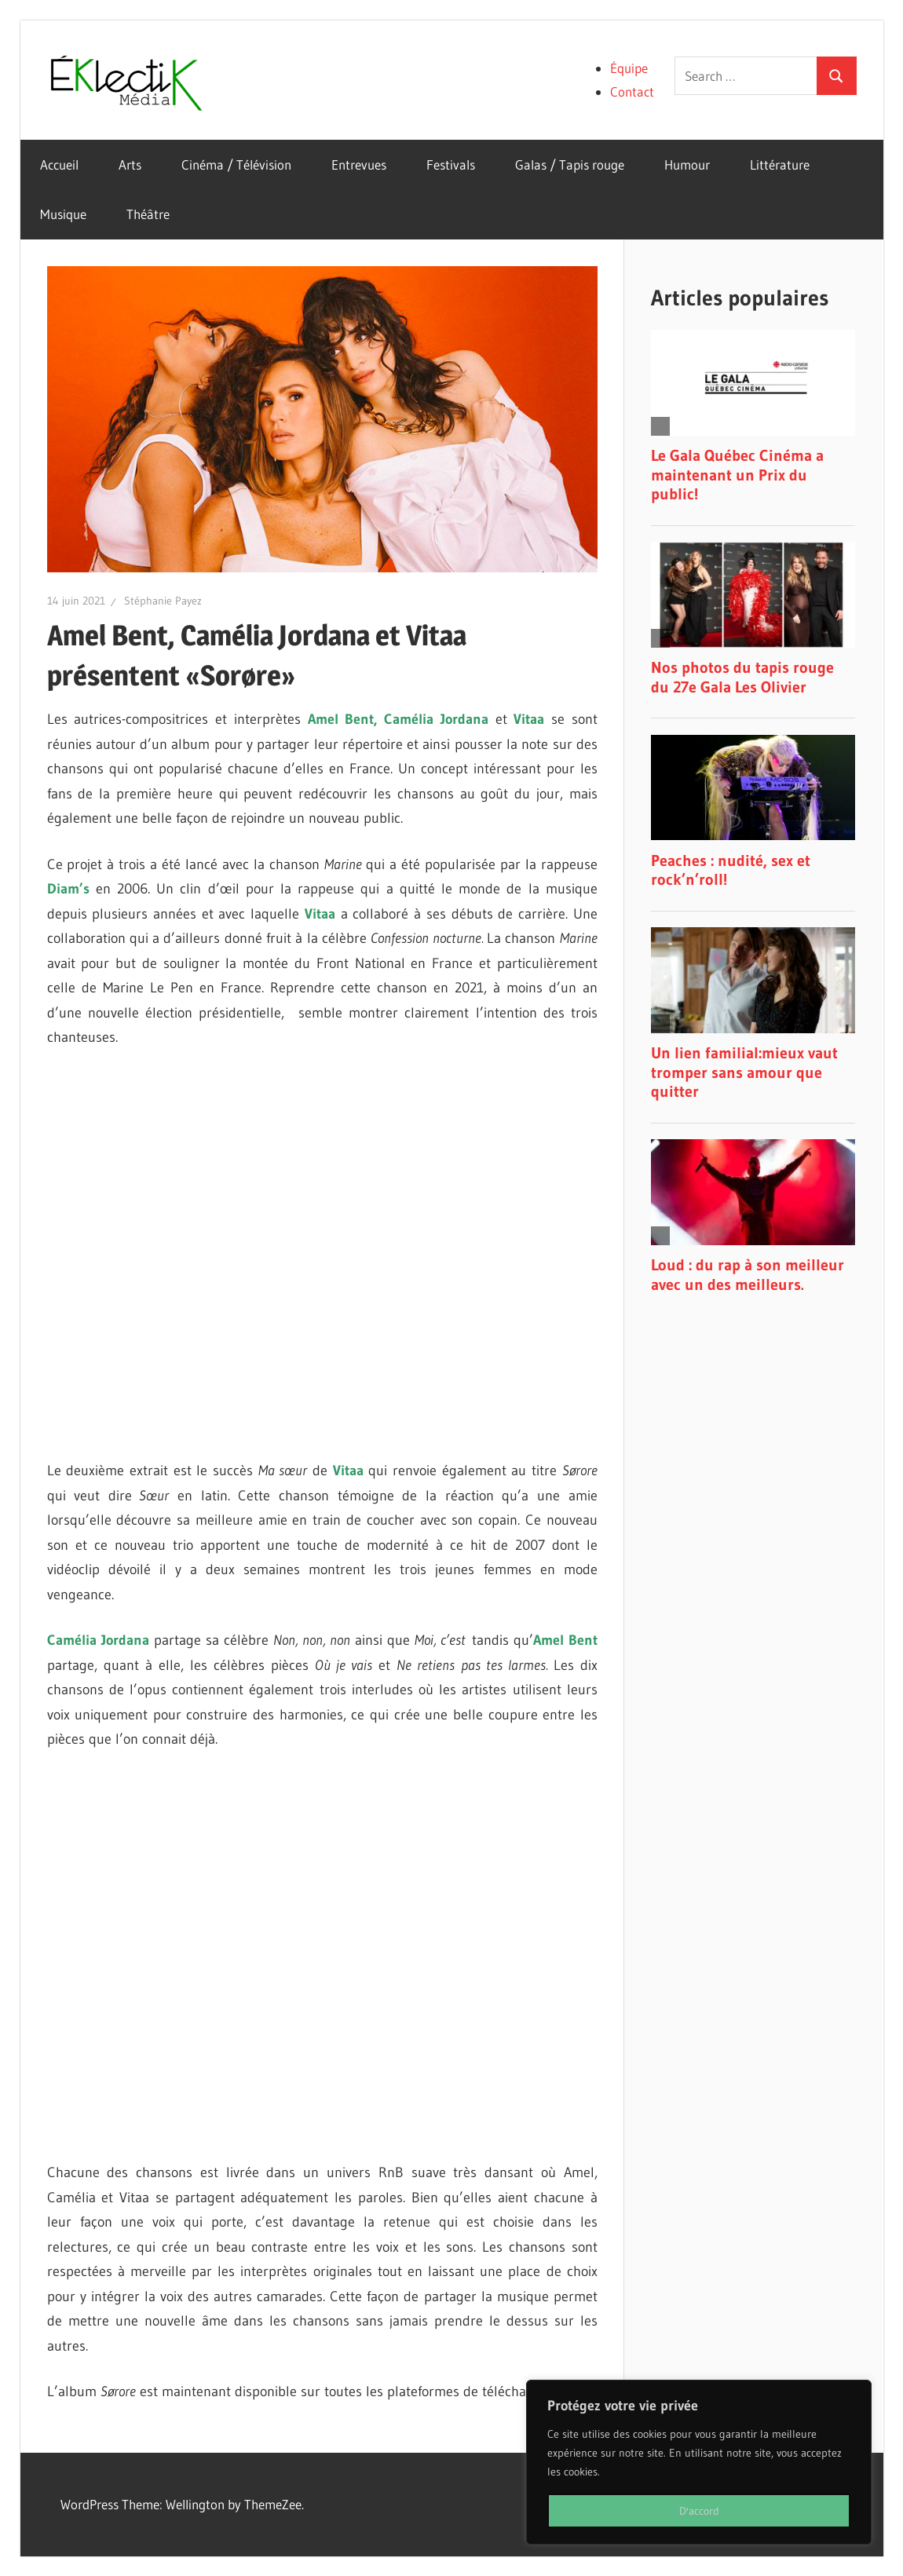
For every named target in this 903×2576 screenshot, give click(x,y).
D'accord (699, 2511)
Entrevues (358, 164)
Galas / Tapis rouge (569, 164)
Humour (687, 164)
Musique (63, 214)
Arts (130, 164)
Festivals (450, 164)
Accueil (59, 164)
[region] (699, 2462)
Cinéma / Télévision (236, 164)
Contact (632, 91)
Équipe (629, 68)
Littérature (780, 164)
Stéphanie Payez (163, 601)
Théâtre (148, 214)
